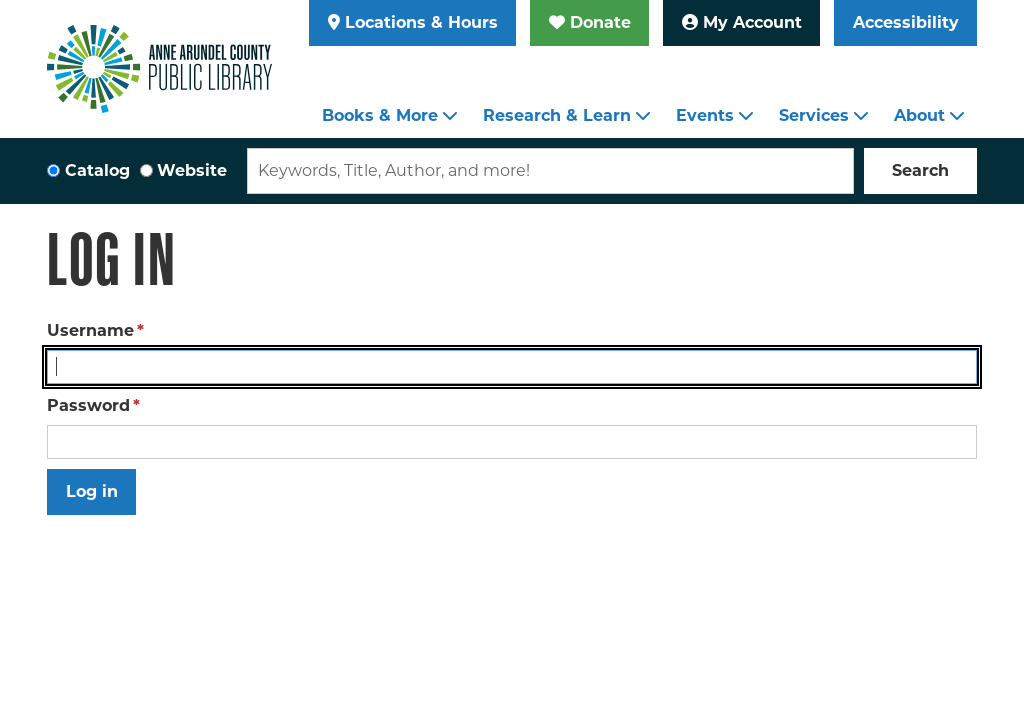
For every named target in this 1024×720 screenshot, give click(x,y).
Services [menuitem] (814, 115)
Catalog (97, 170)
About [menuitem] (919, 115)
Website (192, 170)
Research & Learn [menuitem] (557, 115)
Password (88, 405)
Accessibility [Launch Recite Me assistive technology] (906, 22)
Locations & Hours (413, 22)
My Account (742, 22)
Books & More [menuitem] (380, 115)
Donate (590, 22)
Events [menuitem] (705, 115)
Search (920, 170)
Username (90, 330)
